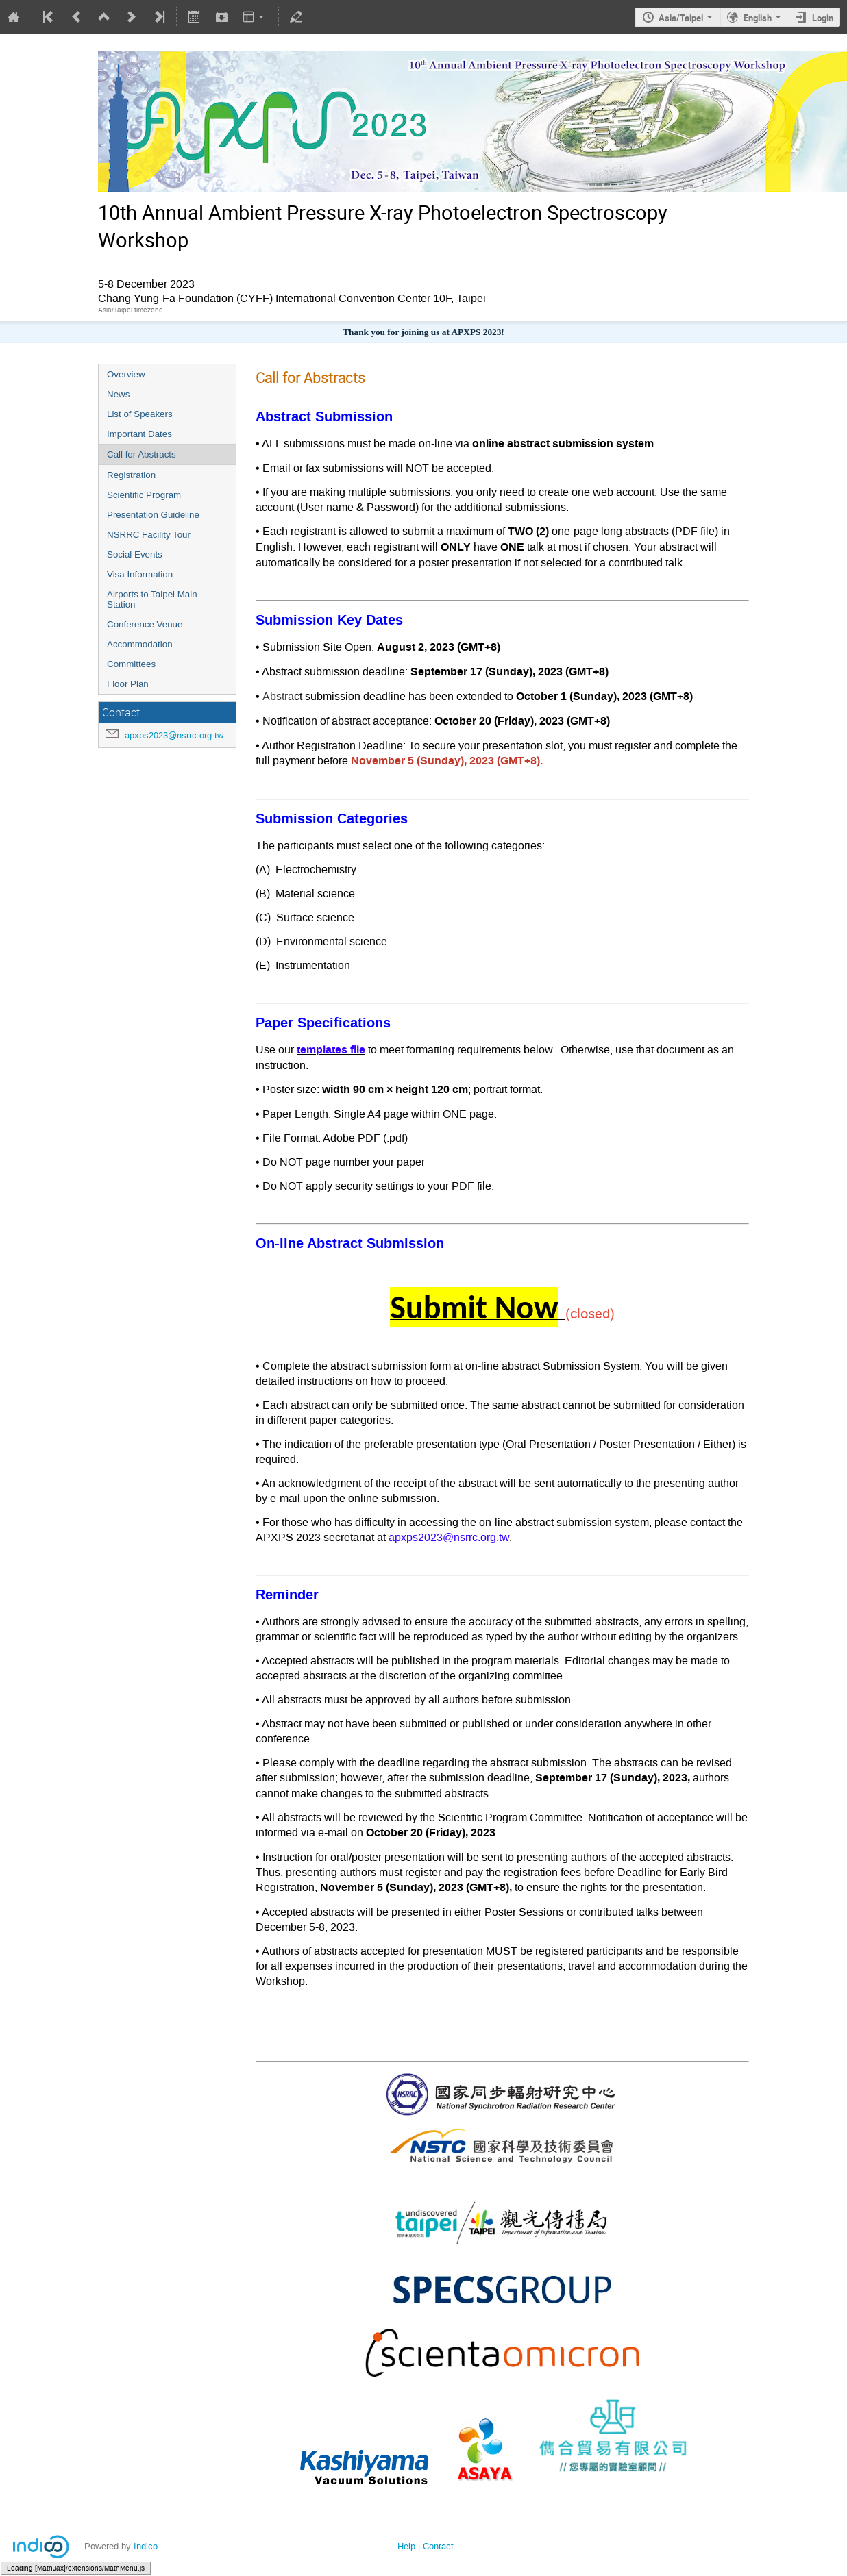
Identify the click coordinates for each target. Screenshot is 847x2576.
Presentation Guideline (153, 515)
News (118, 394)
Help (406, 2546)
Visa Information (140, 574)
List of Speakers (140, 414)
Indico (146, 2546)
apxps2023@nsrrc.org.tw (174, 735)
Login (822, 18)
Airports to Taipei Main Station (152, 599)
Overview (126, 374)
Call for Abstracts (141, 454)
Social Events (134, 554)
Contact (438, 2546)
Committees (131, 664)
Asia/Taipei (681, 18)
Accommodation (140, 644)
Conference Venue (144, 624)
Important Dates (139, 434)
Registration (131, 475)
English (758, 18)
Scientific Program (144, 495)
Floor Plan (128, 684)
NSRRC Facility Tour (149, 534)
